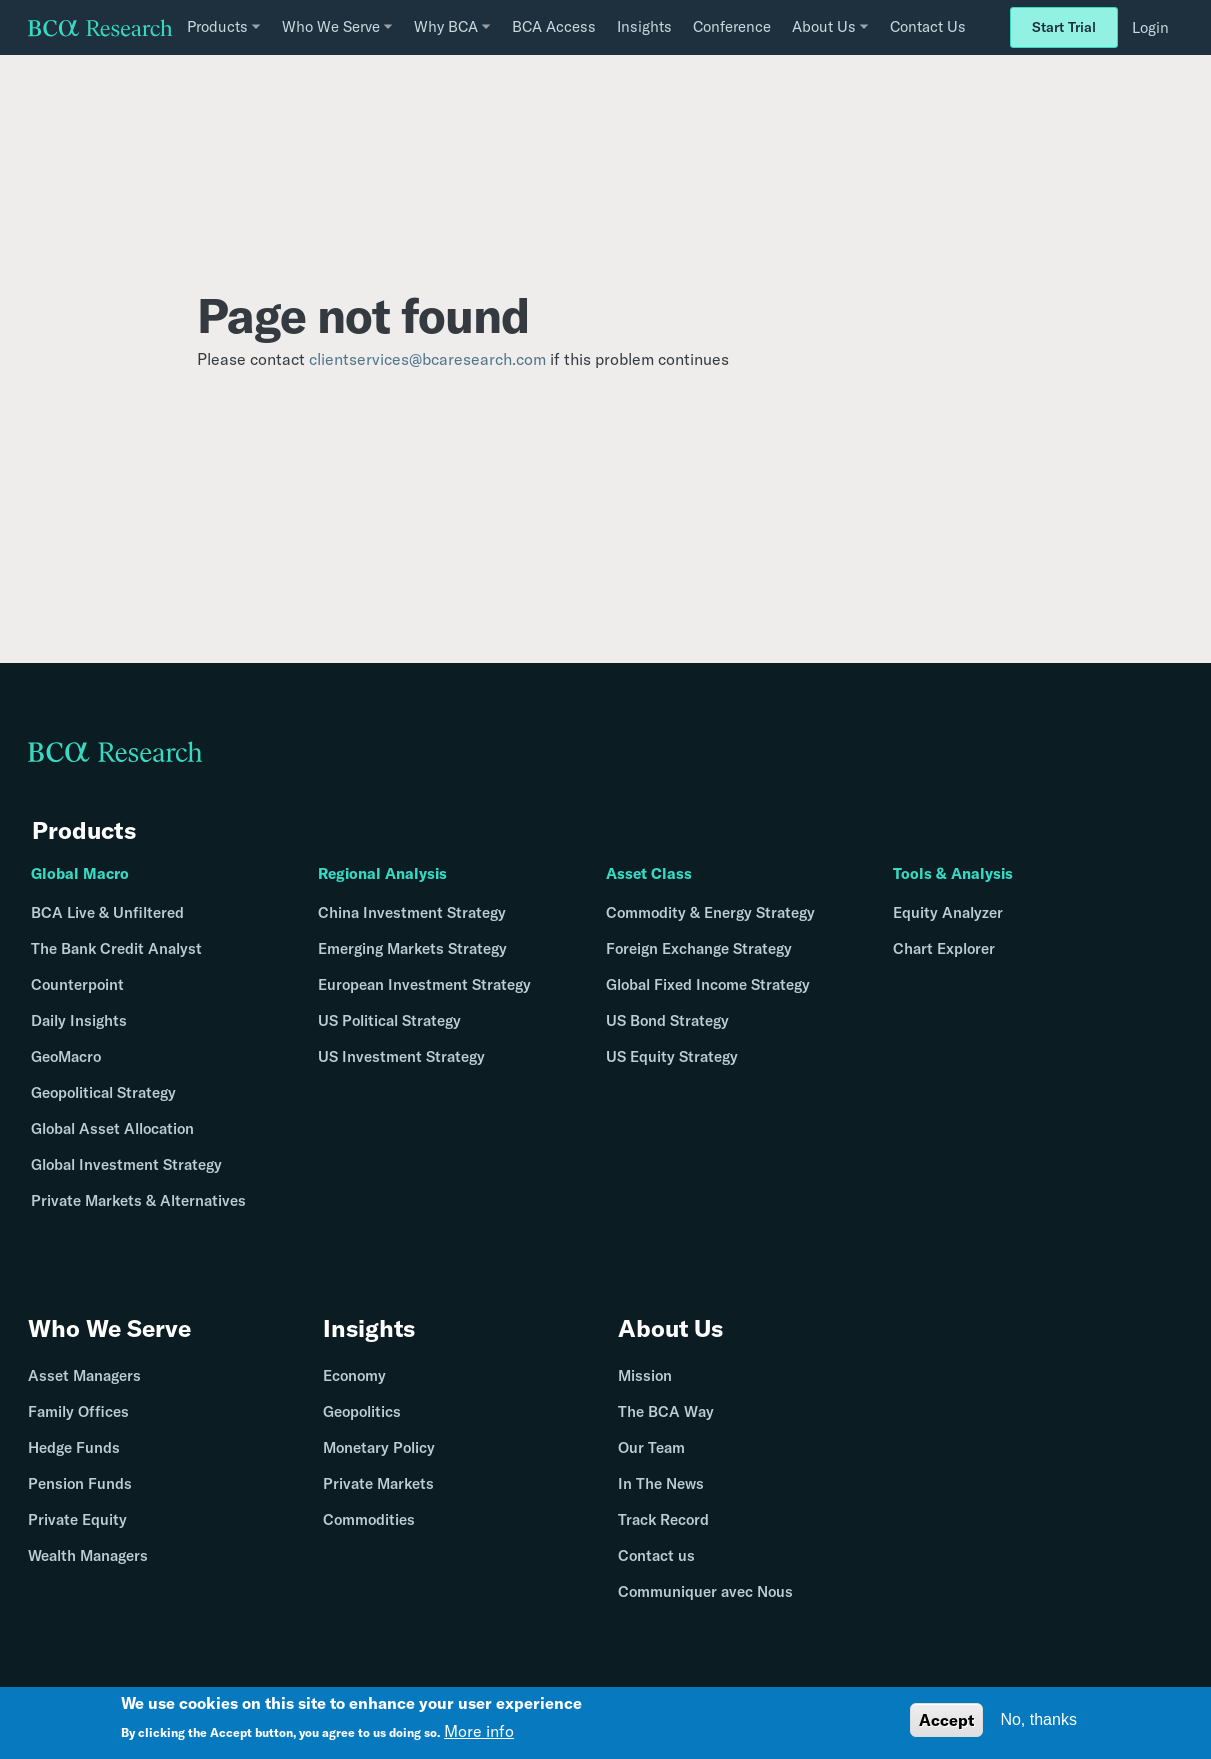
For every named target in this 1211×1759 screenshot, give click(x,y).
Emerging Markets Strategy (412, 948)
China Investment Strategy (412, 912)
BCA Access (554, 26)
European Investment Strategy (424, 984)
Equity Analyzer (948, 912)
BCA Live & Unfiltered (107, 912)
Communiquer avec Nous (705, 1592)
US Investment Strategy (401, 1056)
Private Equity (77, 1520)
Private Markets (378, 1484)
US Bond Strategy (667, 1020)
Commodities (369, 1520)
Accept (946, 1720)
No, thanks (1038, 1719)
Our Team (651, 1448)
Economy (354, 1376)
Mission (645, 1376)
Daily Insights (79, 1020)
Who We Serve (109, 1329)
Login (1150, 27)
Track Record (663, 1520)
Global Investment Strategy (126, 1164)
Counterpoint (77, 984)
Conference (732, 26)
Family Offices (78, 1412)
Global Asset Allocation (112, 1128)
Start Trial (1064, 27)
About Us (671, 1329)
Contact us (656, 1556)
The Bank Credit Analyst (116, 948)
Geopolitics (362, 1412)
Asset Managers (84, 1376)
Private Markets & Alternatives (138, 1200)
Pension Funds (80, 1484)
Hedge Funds (74, 1448)
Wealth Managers (88, 1556)
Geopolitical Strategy (103, 1092)
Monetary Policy (379, 1448)
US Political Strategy (389, 1020)
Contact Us (928, 26)
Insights (644, 26)
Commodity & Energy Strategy (710, 912)
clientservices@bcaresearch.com (427, 359)
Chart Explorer (944, 948)
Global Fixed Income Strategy (708, 984)
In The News (661, 1484)
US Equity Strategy (672, 1056)
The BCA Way (666, 1412)
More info (479, 1731)
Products (84, 830)
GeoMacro (66, 1056)
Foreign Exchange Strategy (699, 948)
